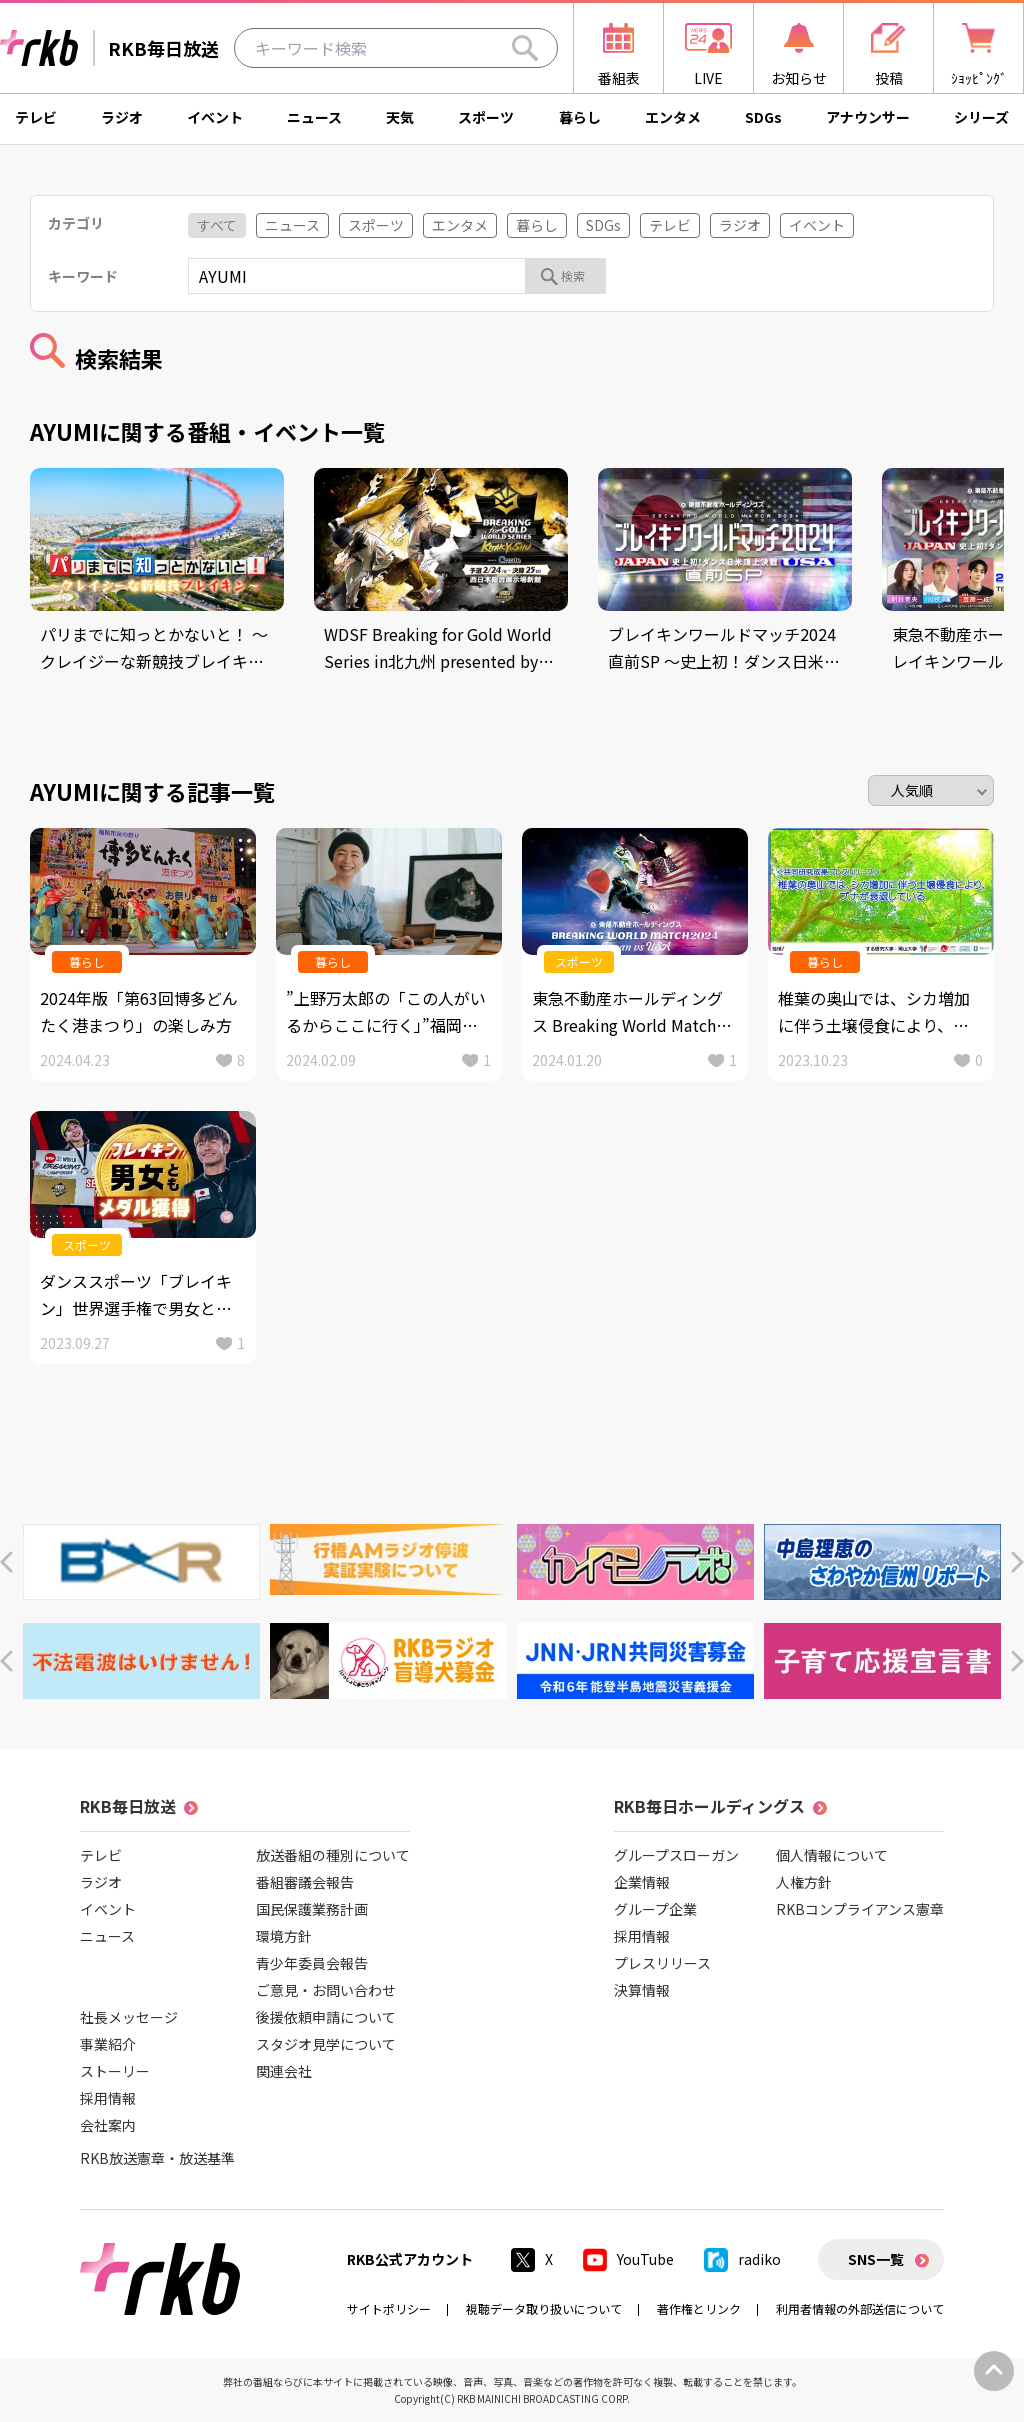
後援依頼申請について (326, 2017)
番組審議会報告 (305, 1882)
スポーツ (486, 117)
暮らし (580, 117)
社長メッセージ (129, 2017)
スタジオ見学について (326, 2044)
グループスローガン (676, 1855)
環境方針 (284, 1936)
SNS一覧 (876, 2259)
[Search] (525, 48)
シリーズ (981, 117)
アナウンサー (868, 117)
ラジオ (122, 117)
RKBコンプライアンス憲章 (860, 1909)
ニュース (314, 117)
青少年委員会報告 (312, 1963)
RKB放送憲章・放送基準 (157, 2158)
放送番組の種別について (333, 1855)
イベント (215, 117)
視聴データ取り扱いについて (544, 2308)
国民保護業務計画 (312, 1909)
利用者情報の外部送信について (860, 2308)
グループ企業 (655, 1909)
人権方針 (804, 1882)
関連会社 (284, 2071)
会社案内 (108, 2125)
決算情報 (642, 1990)
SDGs (763, 117)
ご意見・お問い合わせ (326, 1990)
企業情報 (642, 1882)
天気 (400, 117)
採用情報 (108, 2098)
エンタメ (673, 117)
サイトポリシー (389, 2308)
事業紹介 (108, 2044)
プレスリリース (662, 1963)
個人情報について (832, 1855)
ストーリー (115, 2071)
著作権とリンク (699, 2308)
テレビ (36, 117)
